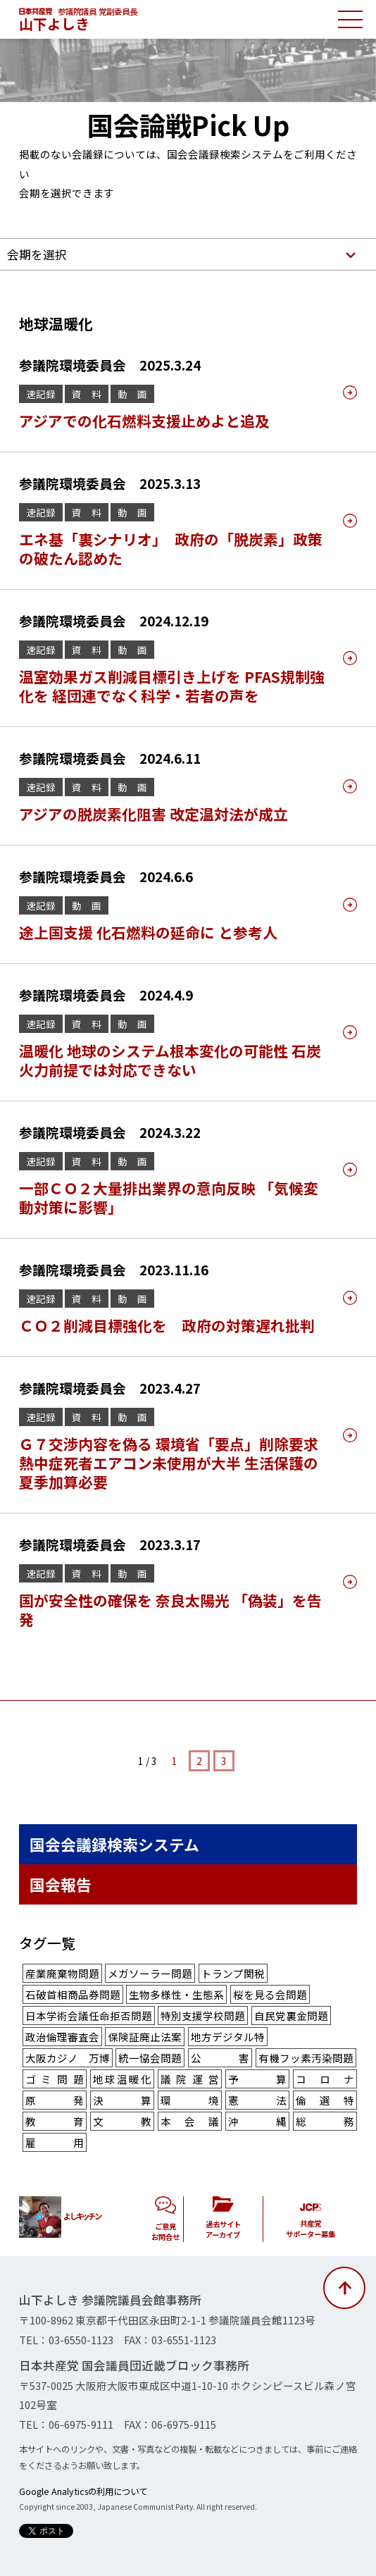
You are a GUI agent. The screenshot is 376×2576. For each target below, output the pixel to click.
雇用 (54, 2142)
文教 (122, 2121)
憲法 (257, 2100)
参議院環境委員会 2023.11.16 (113, 1269)
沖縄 (257, 2121)
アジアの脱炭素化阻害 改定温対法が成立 (153, 813)
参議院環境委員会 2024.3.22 (110, 1131)
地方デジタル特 (228, 2036)
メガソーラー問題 (150, 1973)
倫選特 (325, 2100)
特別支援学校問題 (203, 2015)
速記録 (41, 394)
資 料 (86, 394)
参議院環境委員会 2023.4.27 (110, 1387)
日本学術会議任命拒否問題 (88, 2015)
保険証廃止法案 (145, 2036)
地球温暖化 (122, 2079)
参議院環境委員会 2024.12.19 (113, 620)
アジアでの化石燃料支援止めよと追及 (144, 420)
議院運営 (190, 2079)
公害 (220, 2057)
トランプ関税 (233, 1973)
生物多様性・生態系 (176, 1994)
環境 (190, 2100)
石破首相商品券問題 (72, 1994)
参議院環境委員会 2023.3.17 (110, 1544)
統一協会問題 (150, 2057)
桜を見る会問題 (270, 1994)
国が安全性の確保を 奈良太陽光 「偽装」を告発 (170, 1610)
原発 (54, 2100)
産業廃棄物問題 (62, 1973)
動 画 (132, 394)
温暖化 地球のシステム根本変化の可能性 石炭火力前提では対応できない (170, 1060)
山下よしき (54, 23)
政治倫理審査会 (62, 2036)
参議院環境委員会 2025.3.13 (110, 483)
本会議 (190, 2121)
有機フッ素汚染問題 (305, 2057)
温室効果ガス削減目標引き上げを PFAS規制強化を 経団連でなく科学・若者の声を (172, 686)
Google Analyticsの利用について (83, 2491)
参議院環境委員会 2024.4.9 (106, 994)
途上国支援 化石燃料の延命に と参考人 (148, 932)
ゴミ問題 (54, 2079)
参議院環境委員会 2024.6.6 (106, 876)
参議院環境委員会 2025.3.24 (110, 364)
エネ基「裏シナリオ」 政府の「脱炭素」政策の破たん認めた (170, 548)
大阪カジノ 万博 (67, 2057)
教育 (54, 2121)
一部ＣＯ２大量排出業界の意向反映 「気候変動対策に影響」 (168, 1197)
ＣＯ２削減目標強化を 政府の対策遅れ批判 (167, 1325)
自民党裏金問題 (291, 2015)
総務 (325, 2121)
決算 (122, 2100)
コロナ (325, 2079)
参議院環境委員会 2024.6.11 (110, 757)
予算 (257, 2079)
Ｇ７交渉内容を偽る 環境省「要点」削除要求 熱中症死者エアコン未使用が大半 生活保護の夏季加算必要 (176, 1462)
